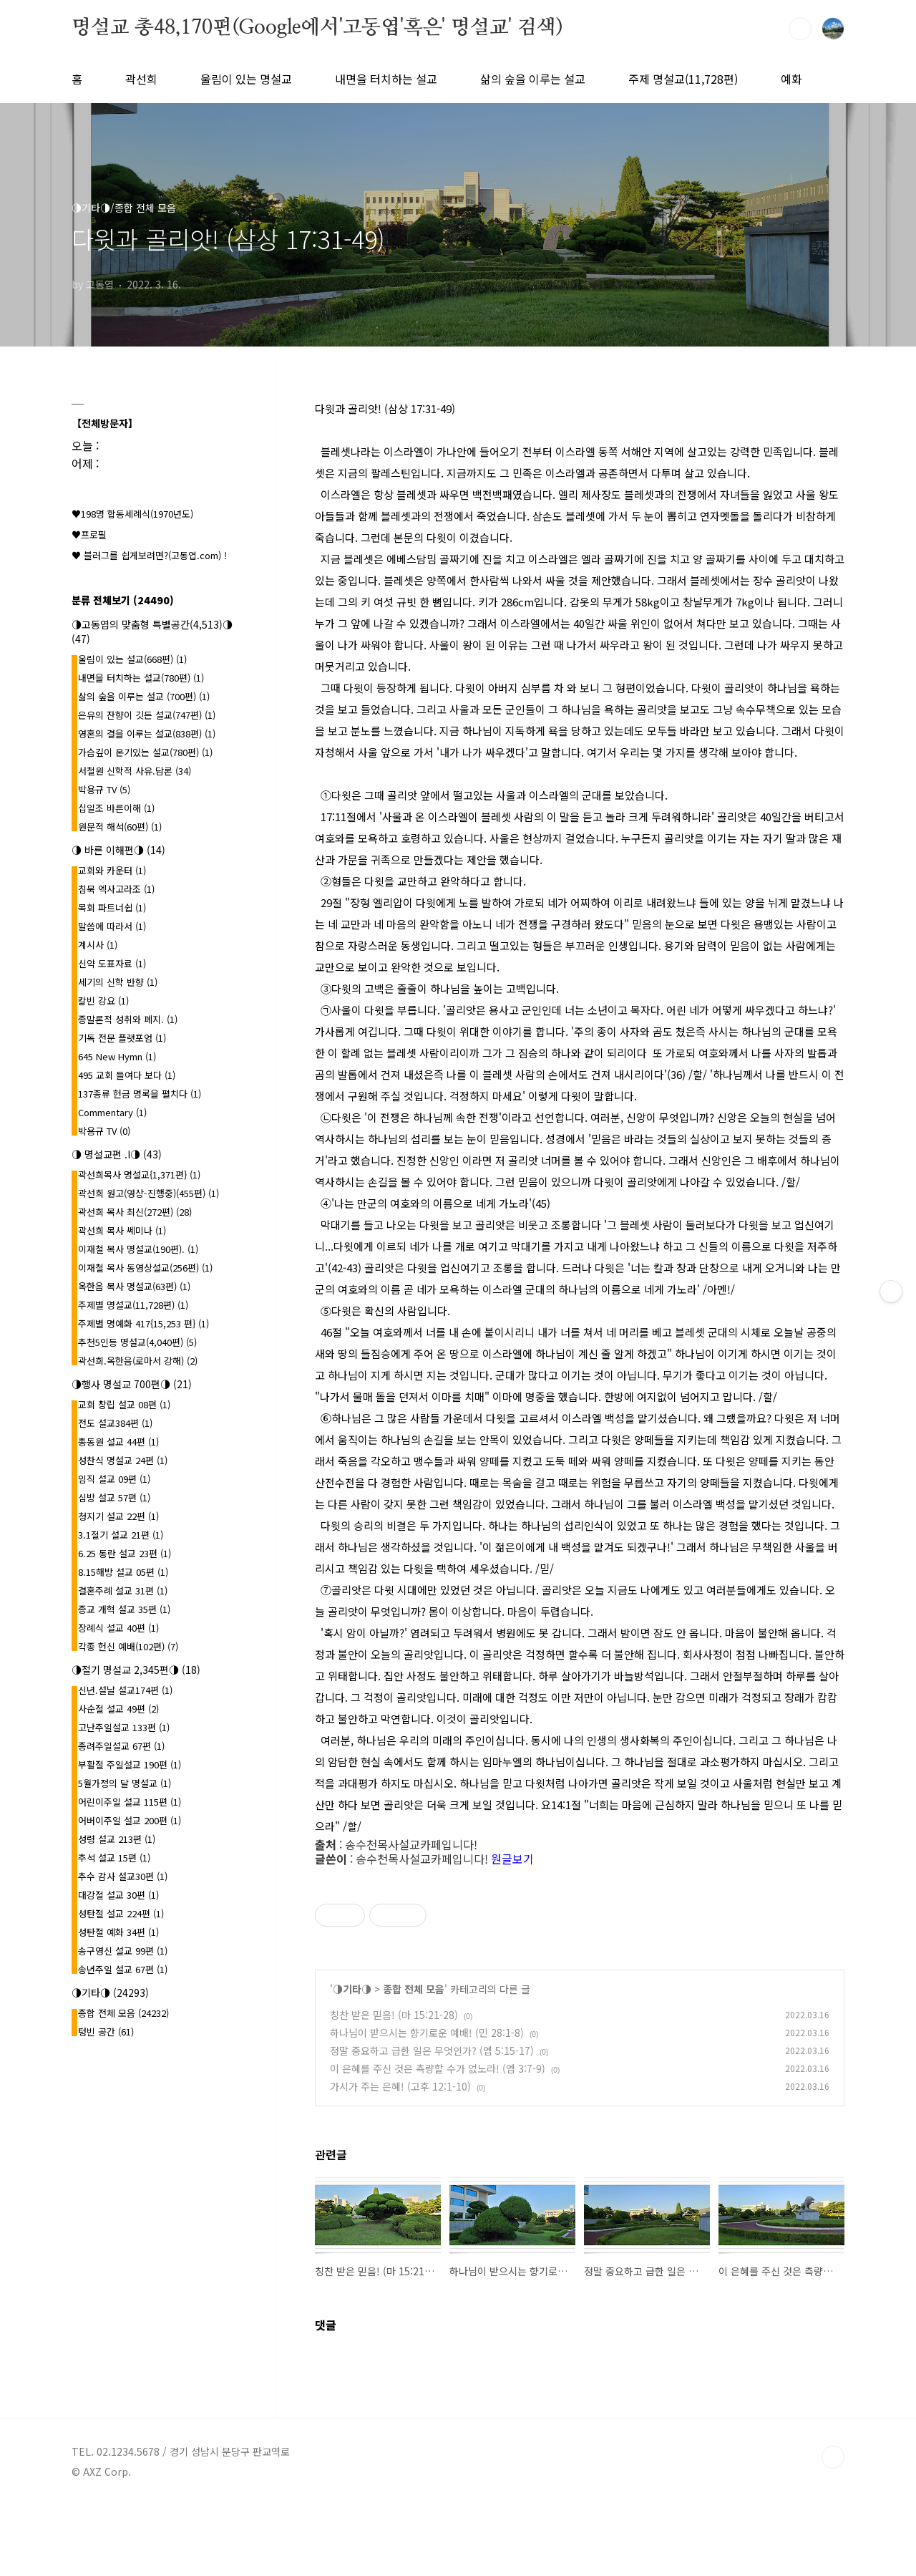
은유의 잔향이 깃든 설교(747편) (146, 715)
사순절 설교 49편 (118, 1708)
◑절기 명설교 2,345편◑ (136, 1669)
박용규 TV (104, 789)
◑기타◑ (352, 1989)
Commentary (112, 1112)
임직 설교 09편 (114, 1479)
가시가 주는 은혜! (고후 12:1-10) (400, 2086)
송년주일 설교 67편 (122, 1969)
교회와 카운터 (112, 870)
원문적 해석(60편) (120, 826)
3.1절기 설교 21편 (120, 1534)
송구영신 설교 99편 (122, 1950)
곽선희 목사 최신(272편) (135, 1212)
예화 (791, 78)
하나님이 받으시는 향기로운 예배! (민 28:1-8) (427, 2032)
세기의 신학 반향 (117, 982)
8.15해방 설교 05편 (123, 1572)
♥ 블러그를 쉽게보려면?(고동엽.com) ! (149, 555)
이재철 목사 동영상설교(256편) (145, 1267)
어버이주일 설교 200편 (129, 1820)
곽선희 (141, 78)
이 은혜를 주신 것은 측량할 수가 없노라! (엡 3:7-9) (437, 2068)
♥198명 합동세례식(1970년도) (132, 513)
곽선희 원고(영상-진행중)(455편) (148, 1193)
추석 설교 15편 (114, 1857)
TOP (833, 2457)
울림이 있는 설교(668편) (132, 659)
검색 (800, 28)
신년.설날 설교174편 (125, 1690)
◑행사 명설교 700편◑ (132, 1384)
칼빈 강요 (103, 1000)
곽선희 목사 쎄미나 (122, 1230)
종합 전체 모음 (413, 1989)
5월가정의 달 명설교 (124, 1783)
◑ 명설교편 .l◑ (117, 1154)
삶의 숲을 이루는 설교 (532, 78)
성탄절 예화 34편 (118, 1932)
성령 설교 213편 (116, 1839)
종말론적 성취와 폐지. (127, 1019)
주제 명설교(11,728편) (683, 78)
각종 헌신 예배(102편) (128, 1646)
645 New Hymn (117, 1056)
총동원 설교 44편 (118, 1441)
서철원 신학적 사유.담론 (134, 771)
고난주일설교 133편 (124, 1727)
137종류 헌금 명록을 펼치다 (139, 1093)
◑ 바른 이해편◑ (118, 850)
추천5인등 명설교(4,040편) (137, 1342)
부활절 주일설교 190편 (129, 1764)
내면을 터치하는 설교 (386, 78)
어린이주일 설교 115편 (129, 1801)
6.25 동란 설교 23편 (124, 1553)
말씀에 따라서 (112, 926)
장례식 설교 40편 (118, 1628)
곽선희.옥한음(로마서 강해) (138, 1360)
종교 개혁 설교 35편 (124, 1609)
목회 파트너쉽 (112, 907)
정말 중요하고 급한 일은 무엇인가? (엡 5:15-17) (432, 2050)
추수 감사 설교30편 (122, 1876)
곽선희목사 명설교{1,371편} (139, 1174)
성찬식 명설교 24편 (122, 1460)
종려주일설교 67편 (121, 1746)
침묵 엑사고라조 (116, 889)
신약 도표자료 (112, 963)
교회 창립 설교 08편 (124, 1404)
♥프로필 (89, 534)
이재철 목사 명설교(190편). (138, 1249)
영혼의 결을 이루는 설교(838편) (146, 733)
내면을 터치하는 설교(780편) (141, 677)
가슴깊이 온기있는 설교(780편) (145, 752)
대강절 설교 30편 (118, 1895)
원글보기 (512, 1858)
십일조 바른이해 (116, 808)
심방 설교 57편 (114, 1497)
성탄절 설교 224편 (121, 1913)
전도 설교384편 (115, 1423)
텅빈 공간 (106, 2031)
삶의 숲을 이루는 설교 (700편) (144, 696)
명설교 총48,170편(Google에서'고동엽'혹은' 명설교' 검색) (317, 28)
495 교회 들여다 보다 (126, 1075)
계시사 (97, 945)
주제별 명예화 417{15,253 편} (143, 1323)
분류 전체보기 (123, 600)
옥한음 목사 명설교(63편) (134, 1286)
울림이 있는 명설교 (246, 78)
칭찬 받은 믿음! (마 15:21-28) (394, 2015)
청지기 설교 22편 (118, 1516)
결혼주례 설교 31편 (122, 1590)
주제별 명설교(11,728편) (133, 1305)
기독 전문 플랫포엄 (122, 1038)
